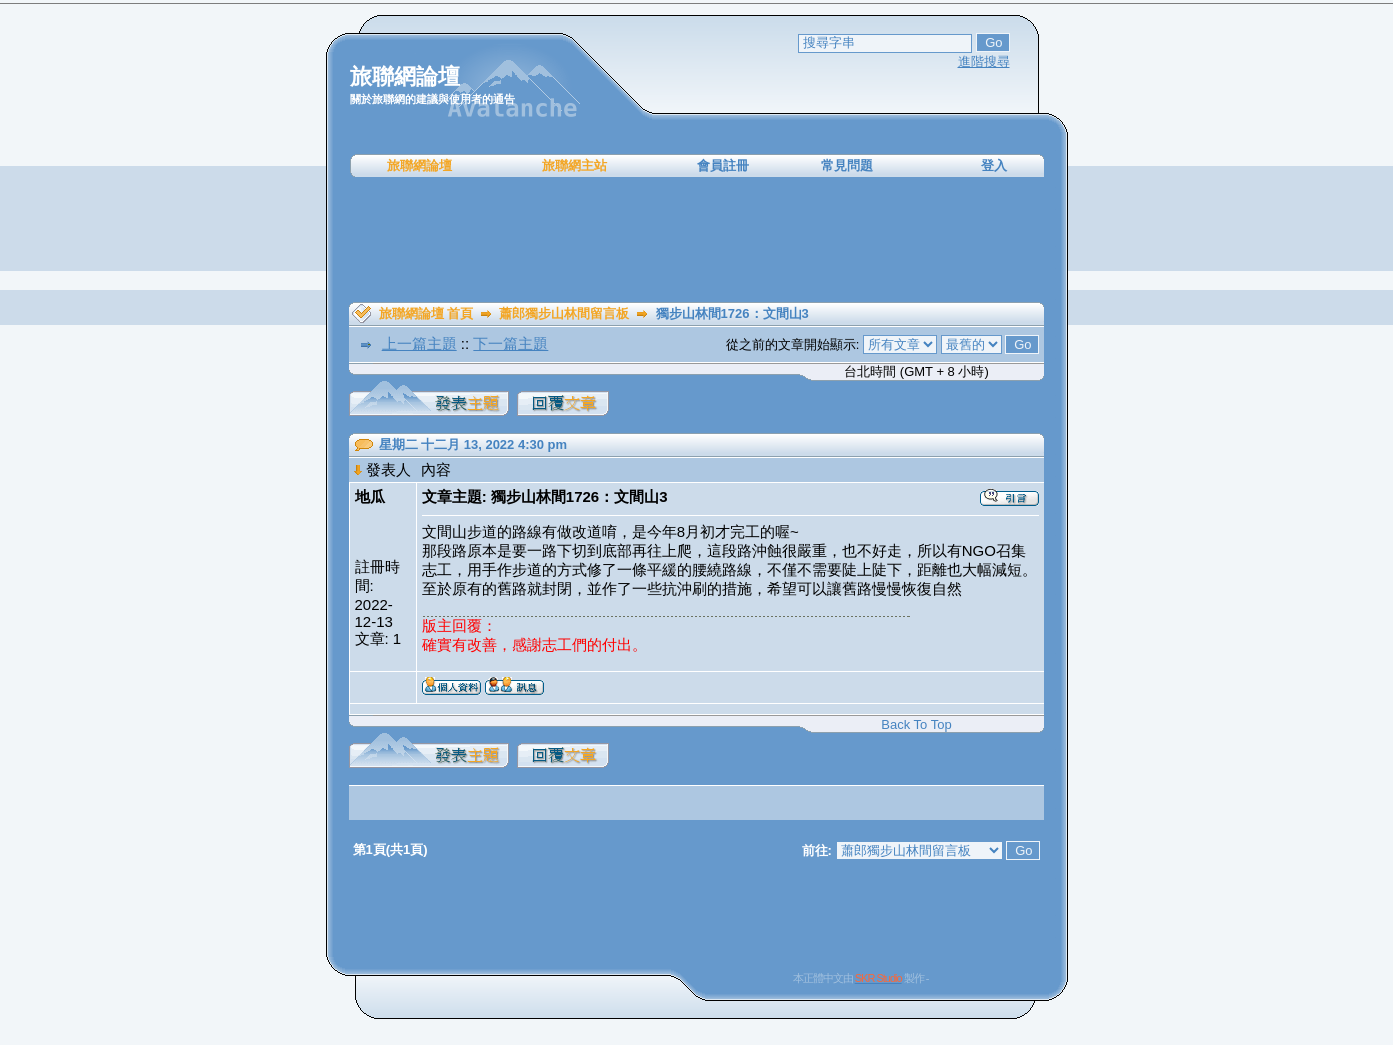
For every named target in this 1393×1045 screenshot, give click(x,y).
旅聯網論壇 (419, 165)
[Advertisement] (697, 240)
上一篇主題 (419, 343)
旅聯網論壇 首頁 (426, 313)
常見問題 (847, 165)
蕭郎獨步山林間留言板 (564, 313)
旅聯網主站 (574, 165)
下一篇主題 (510, 343)
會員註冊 (723, 165)
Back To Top (916, 724)
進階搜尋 (984, 61)
